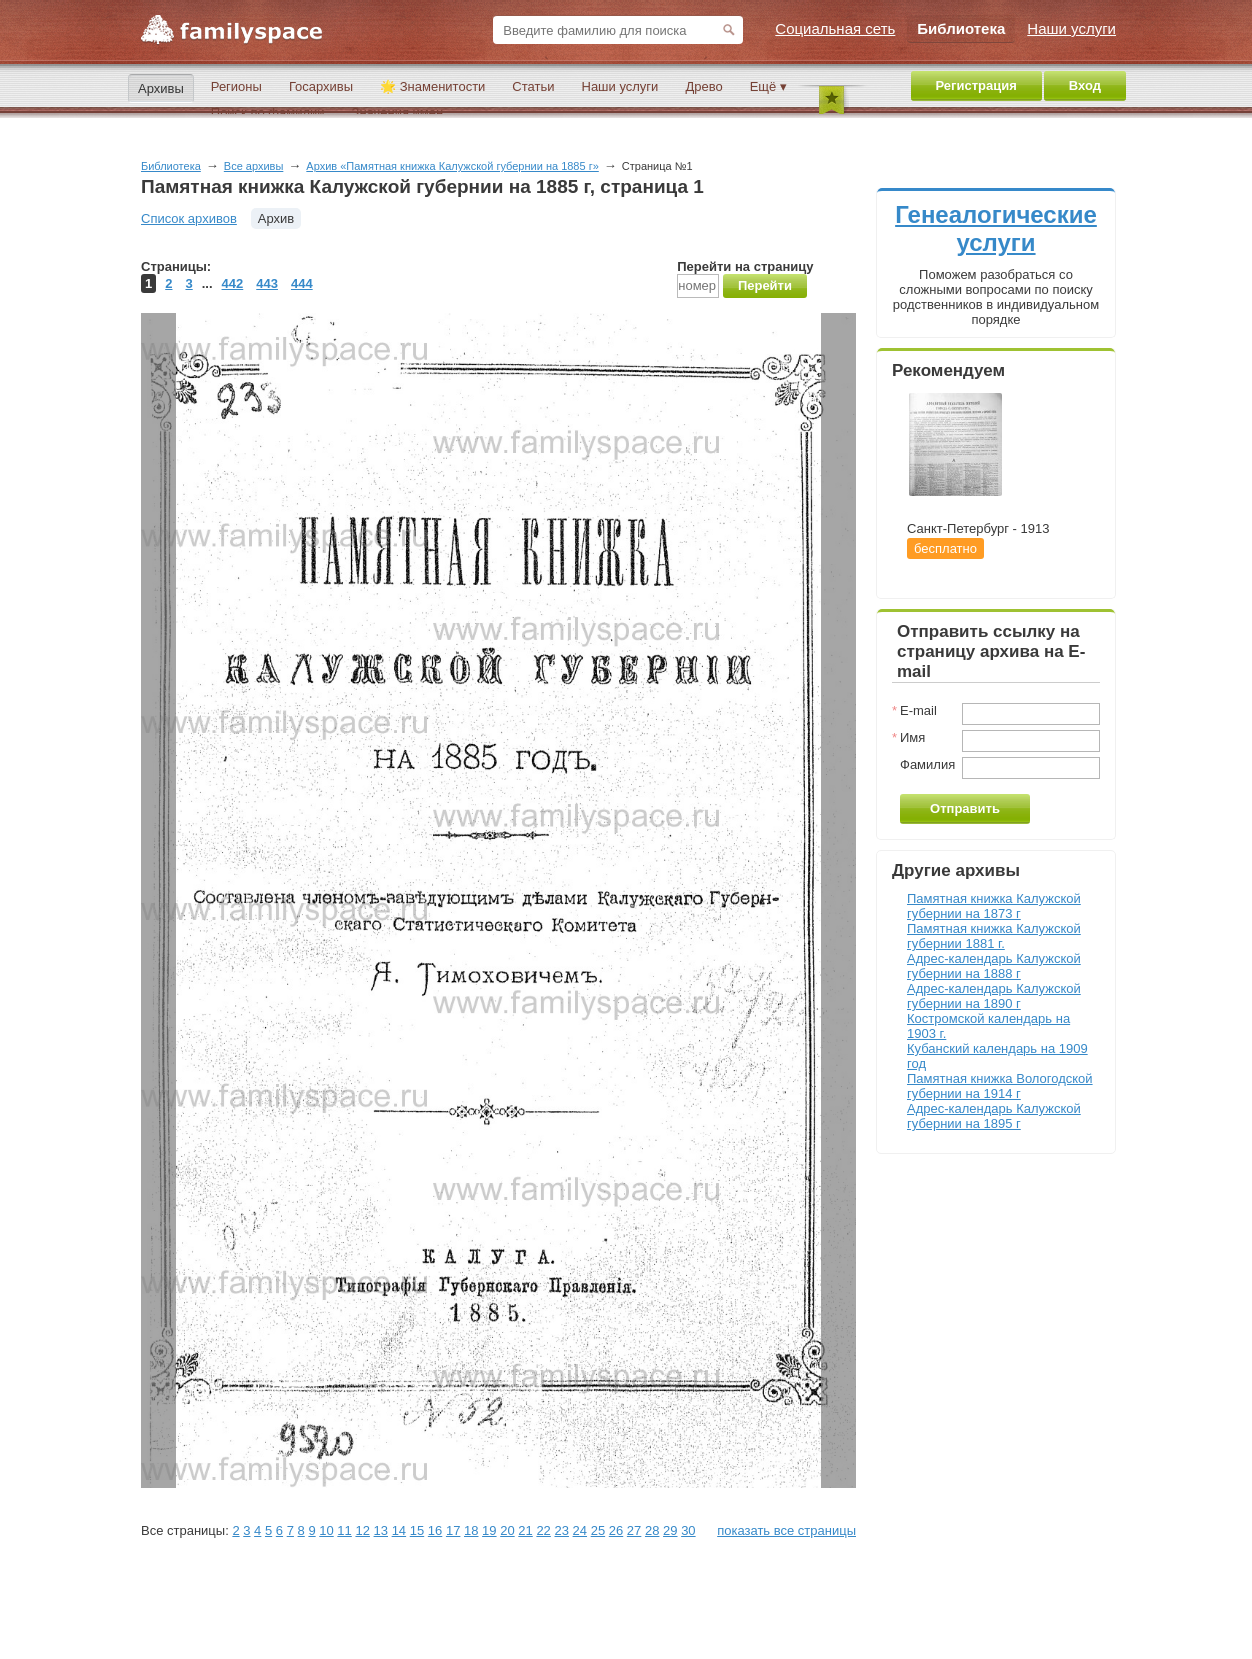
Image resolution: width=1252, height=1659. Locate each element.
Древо (703, 86)
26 (616, 1530)
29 (670, 1530)
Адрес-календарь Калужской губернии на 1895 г (994, 1116)
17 (453, 1530)
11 (344, 1530)
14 (399, 1530)
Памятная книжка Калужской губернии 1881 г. (994, 936)
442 (233, 283)
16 (435, 1530)
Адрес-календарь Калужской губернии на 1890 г (994, 996)
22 (543, 1530)
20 (507, 1530)
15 (417, 1530)
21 (525, 1530)
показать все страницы (786, 1530)
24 (580, 1530)
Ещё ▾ (768, 86)
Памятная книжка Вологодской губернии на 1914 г (1000, 1086)
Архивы (161, 88)
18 (471, 1530)
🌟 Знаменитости (432, 86)
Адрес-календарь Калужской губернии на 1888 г (994, 966)
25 (598, 1530)
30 (688, 1530)
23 (561, 1530)
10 (326, 1530)
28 (652, 1530)
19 (489, 1530)
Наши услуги (620, 86)
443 (267, 283)
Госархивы (321, 86)
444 (302, 283)
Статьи (533, 86)
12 (362, 1530)
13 (381, 1530)
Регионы (236, 86)
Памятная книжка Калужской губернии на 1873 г (994, 906)
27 (634, 1530)
